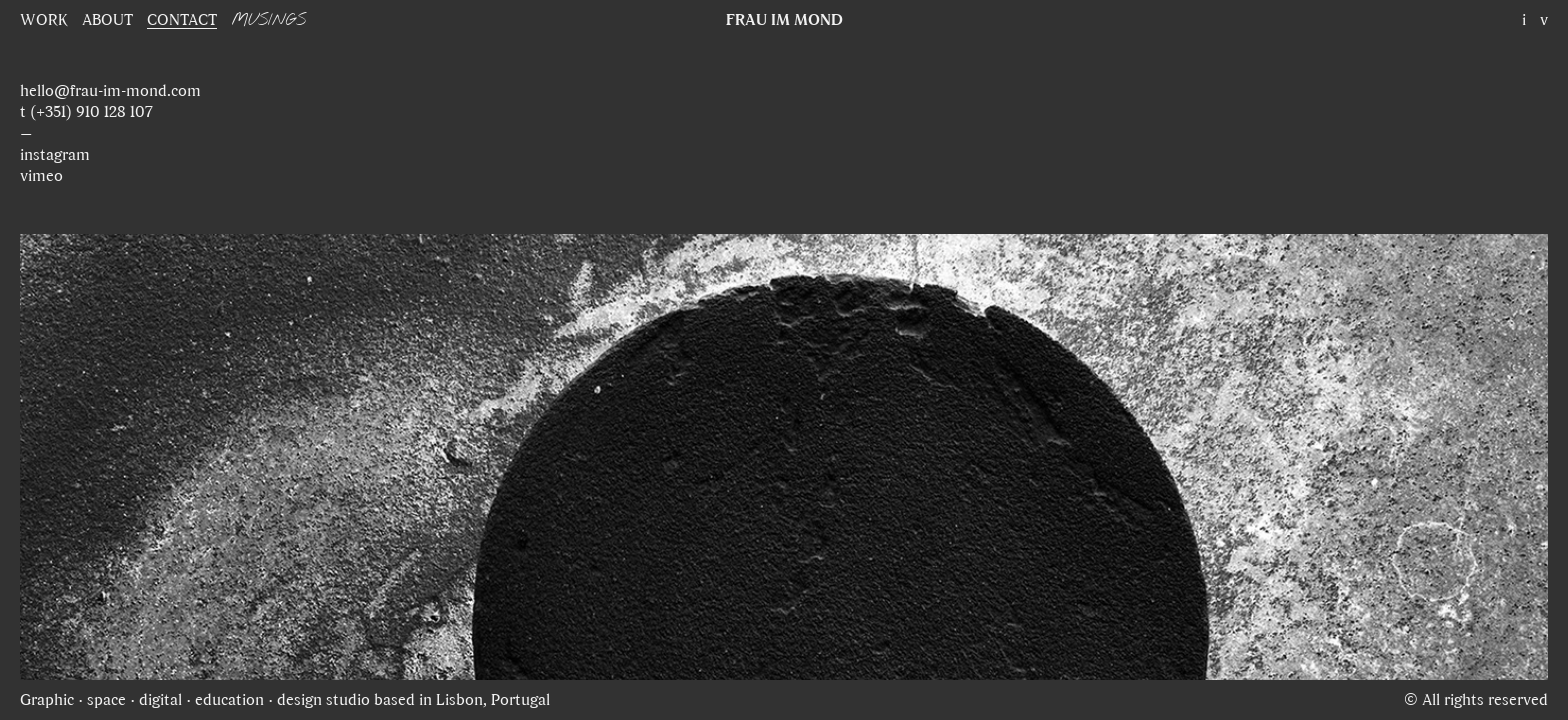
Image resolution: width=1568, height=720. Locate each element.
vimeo (41, 175)
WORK (44, 19)
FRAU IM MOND (784, 19)
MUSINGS (268, 20)
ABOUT (107, 19)
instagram (55, 154)
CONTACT (182, 19)
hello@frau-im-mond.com (110, 90)
